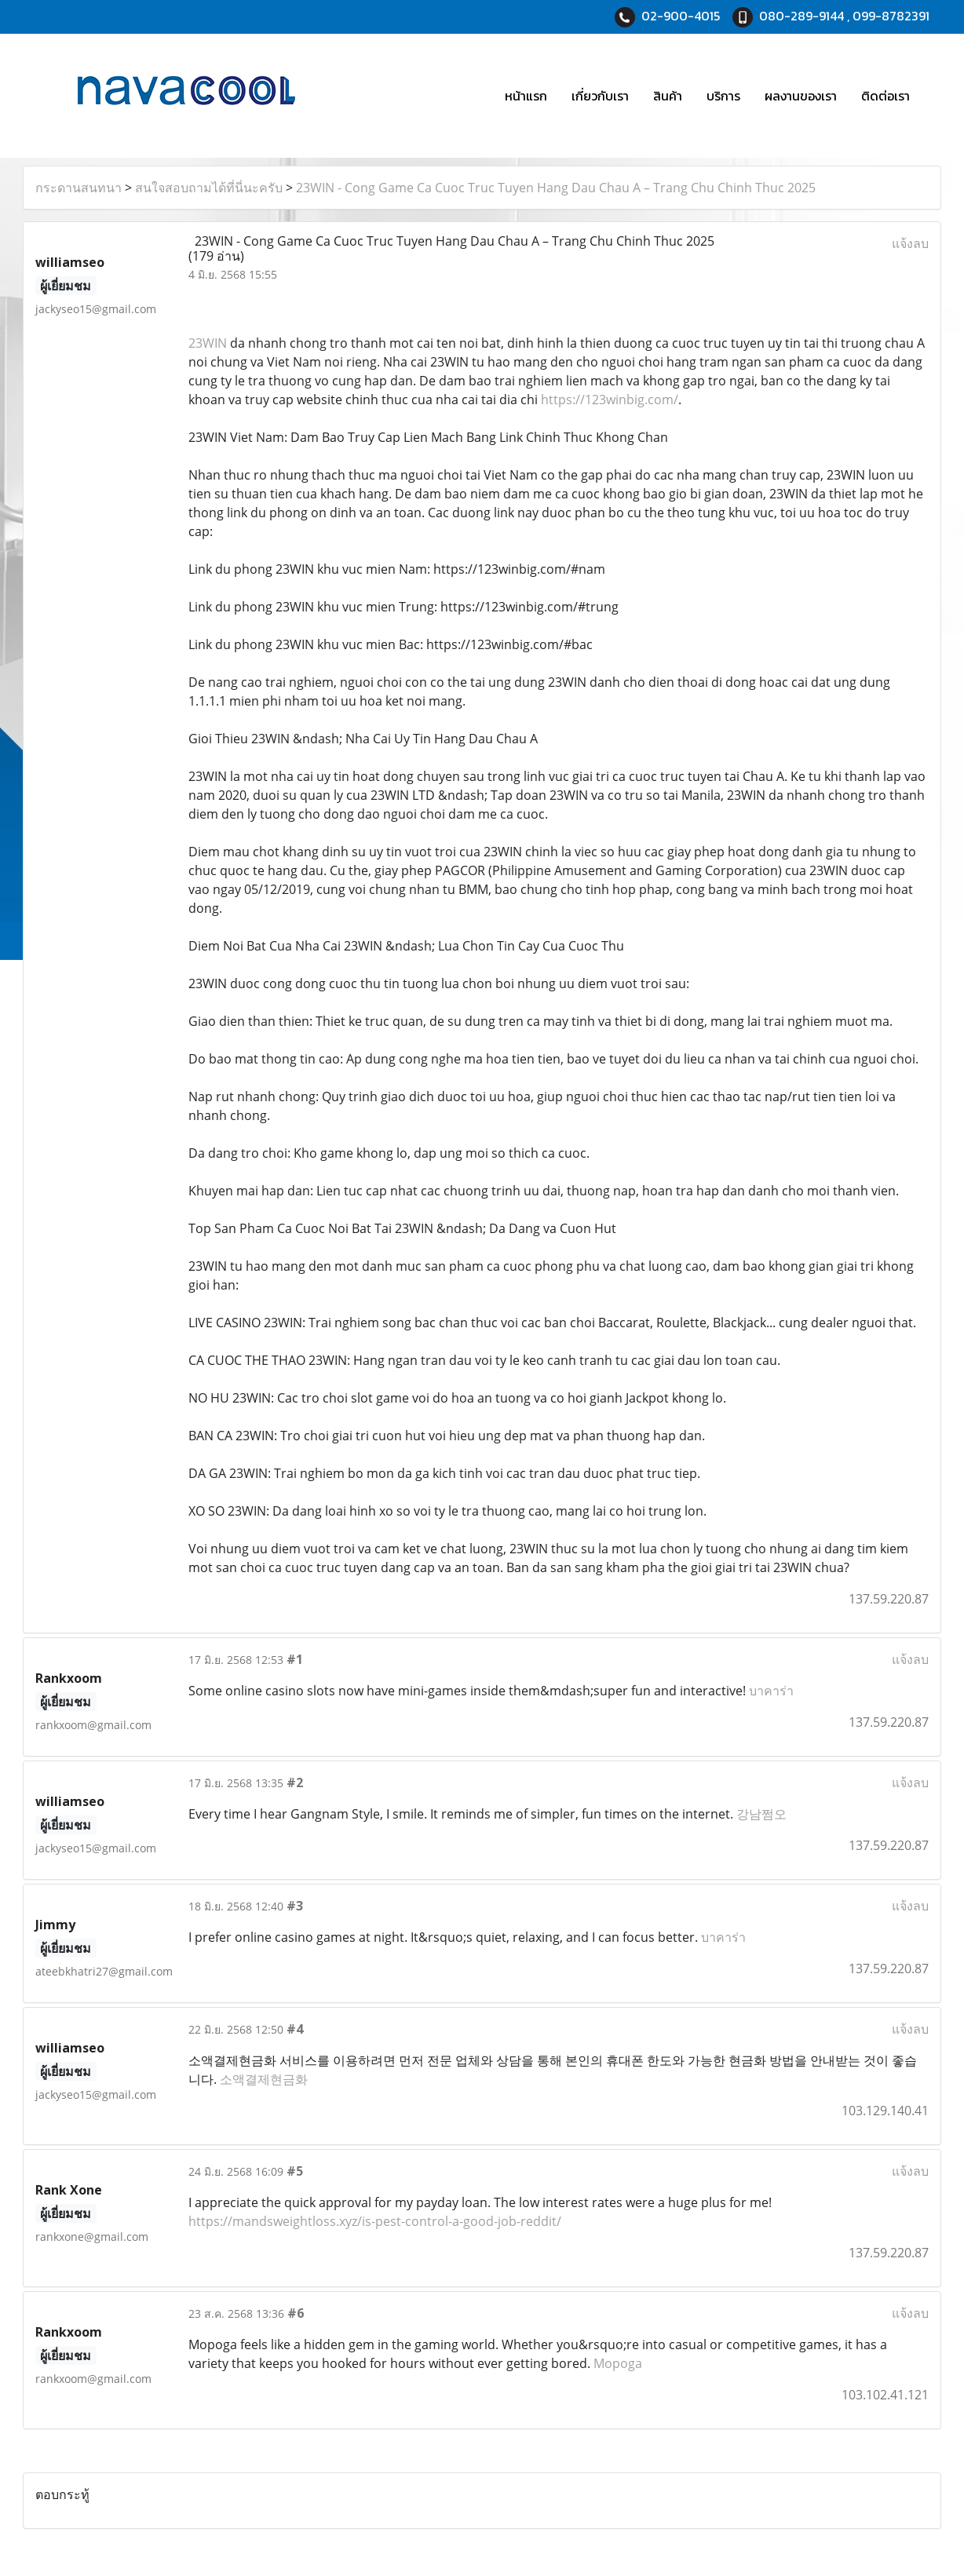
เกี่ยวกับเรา (600, 95)
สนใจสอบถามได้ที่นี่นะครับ (209, 187)
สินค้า (667, 95)
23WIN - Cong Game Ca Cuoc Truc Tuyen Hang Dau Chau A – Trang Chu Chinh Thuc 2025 (556, 187)
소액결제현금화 (264, 2079)
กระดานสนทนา (78, 187)
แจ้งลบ (910, 243)
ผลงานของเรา (801, 95)
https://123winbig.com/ (609, 399)
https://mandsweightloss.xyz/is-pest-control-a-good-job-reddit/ (374, 2221)
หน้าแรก (526, 95)
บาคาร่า (771, 1690)
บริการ (723, 95)
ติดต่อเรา (885, 95)
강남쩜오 (761, 1814)
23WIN (207, 343)
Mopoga (617, 2363)
